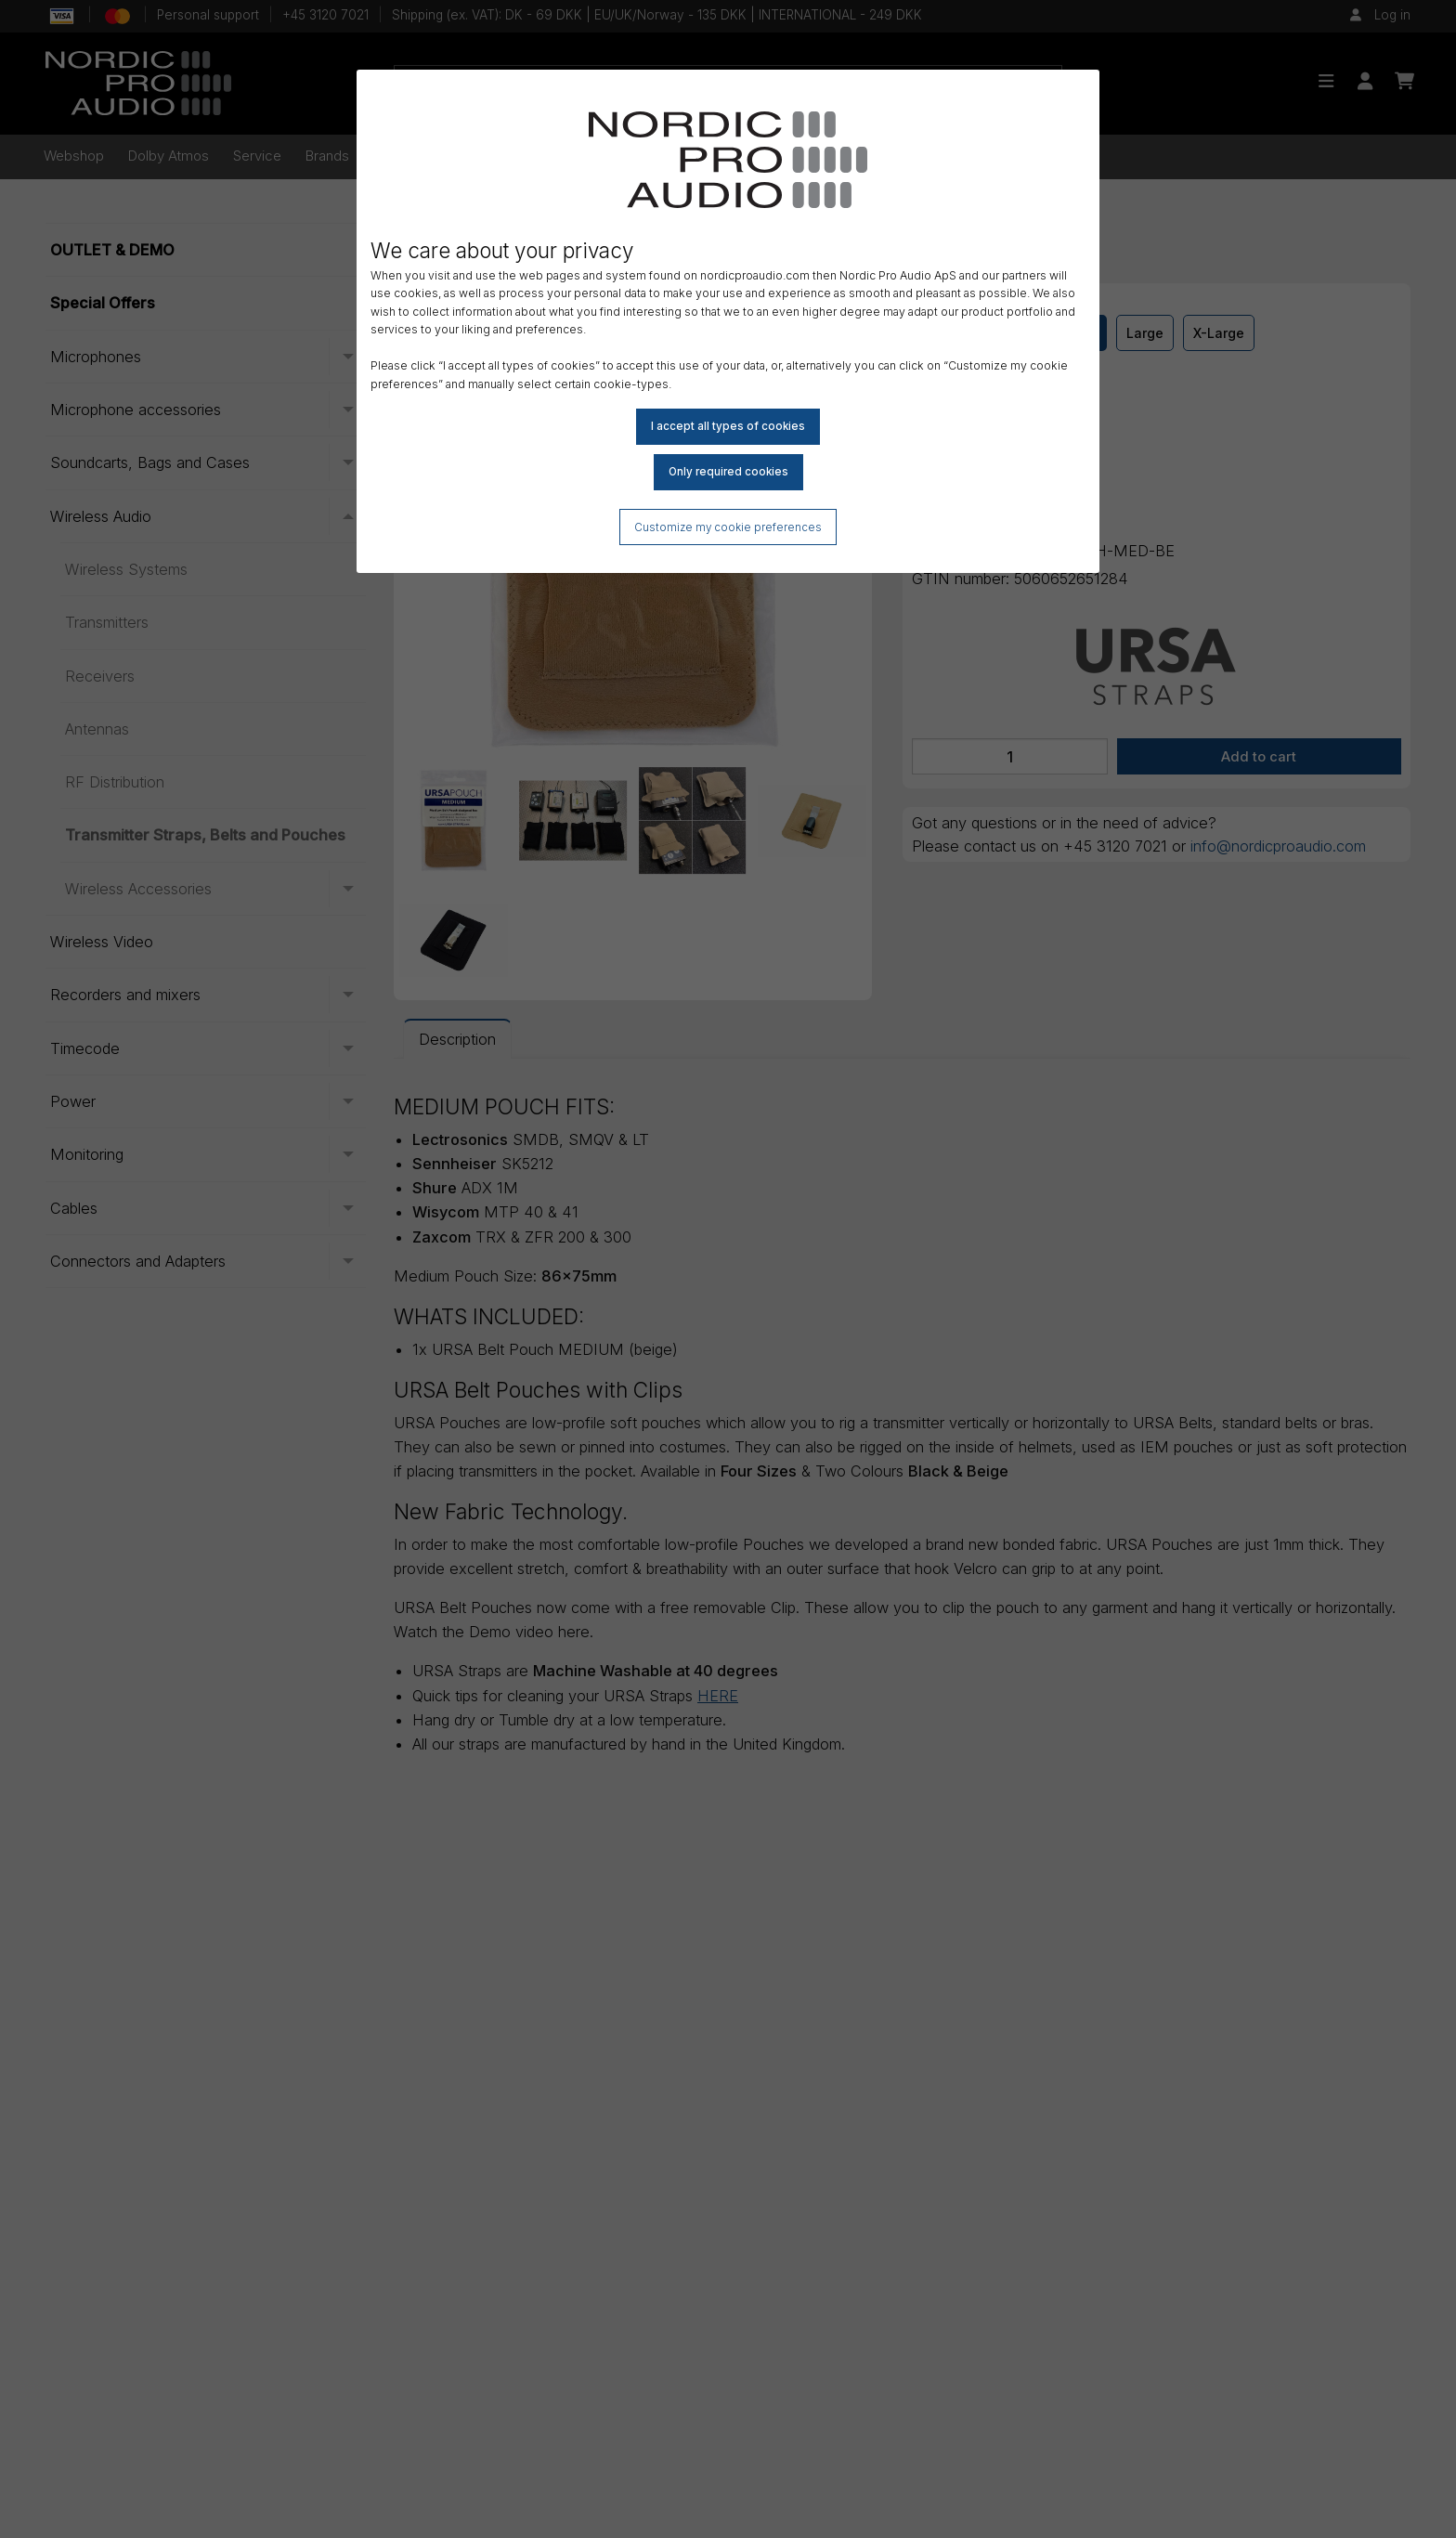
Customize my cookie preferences (728, 528)
